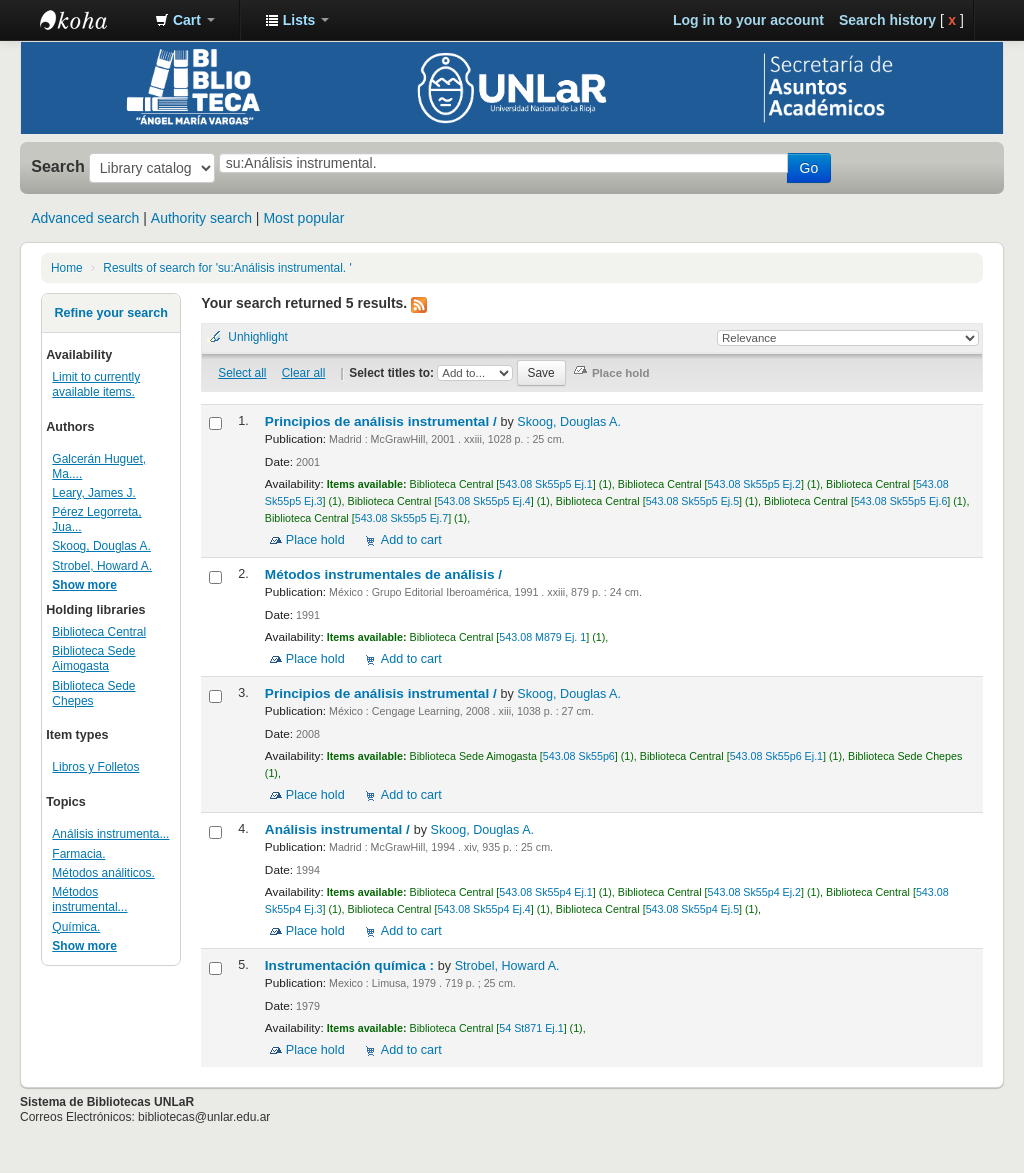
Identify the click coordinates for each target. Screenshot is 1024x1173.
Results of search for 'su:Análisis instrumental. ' (227, 268)
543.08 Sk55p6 (579, 756)
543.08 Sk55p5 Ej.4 (483, 501)
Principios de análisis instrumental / (383, 421)
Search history (887, 20)
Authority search (201, 218)
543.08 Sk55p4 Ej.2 (754, 892)
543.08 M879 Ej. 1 (542, 637)
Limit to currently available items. (96, 384)
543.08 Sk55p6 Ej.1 (776, 756)
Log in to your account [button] (748, 20)
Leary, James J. (94, 493)
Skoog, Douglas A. (101, 546)
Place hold (315, 540)
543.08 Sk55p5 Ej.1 (545, 484)
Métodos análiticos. (103, 873)
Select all (242, 373)
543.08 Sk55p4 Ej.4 (483, 909)
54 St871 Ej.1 (531, 1028)
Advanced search (85, 218)
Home (67, 268)
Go (809, 168)
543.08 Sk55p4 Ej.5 (692, 909)
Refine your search (110, 313)
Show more (84, 585)
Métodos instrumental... (89, 899)
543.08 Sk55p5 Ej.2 (754, 484)
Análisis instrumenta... (110, 834)
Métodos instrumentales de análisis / (385, 574)
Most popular (303, 218)
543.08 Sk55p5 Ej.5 (692, 501)
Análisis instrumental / (339, 829)
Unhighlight (258, 337)
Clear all (304, 373)
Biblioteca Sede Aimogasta (93, 658)
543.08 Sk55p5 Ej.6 (900, 501)
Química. (76, 927)
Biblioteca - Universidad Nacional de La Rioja (90, 20)
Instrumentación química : (351, 965)
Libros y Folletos (95, 767)
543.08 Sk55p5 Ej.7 (401, 518)
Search (58, 166)
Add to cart (411, 540)
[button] (185, 20)
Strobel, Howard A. (102, 566)
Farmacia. (78, 854)
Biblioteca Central (99, 632)
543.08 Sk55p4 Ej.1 (545, 892)
